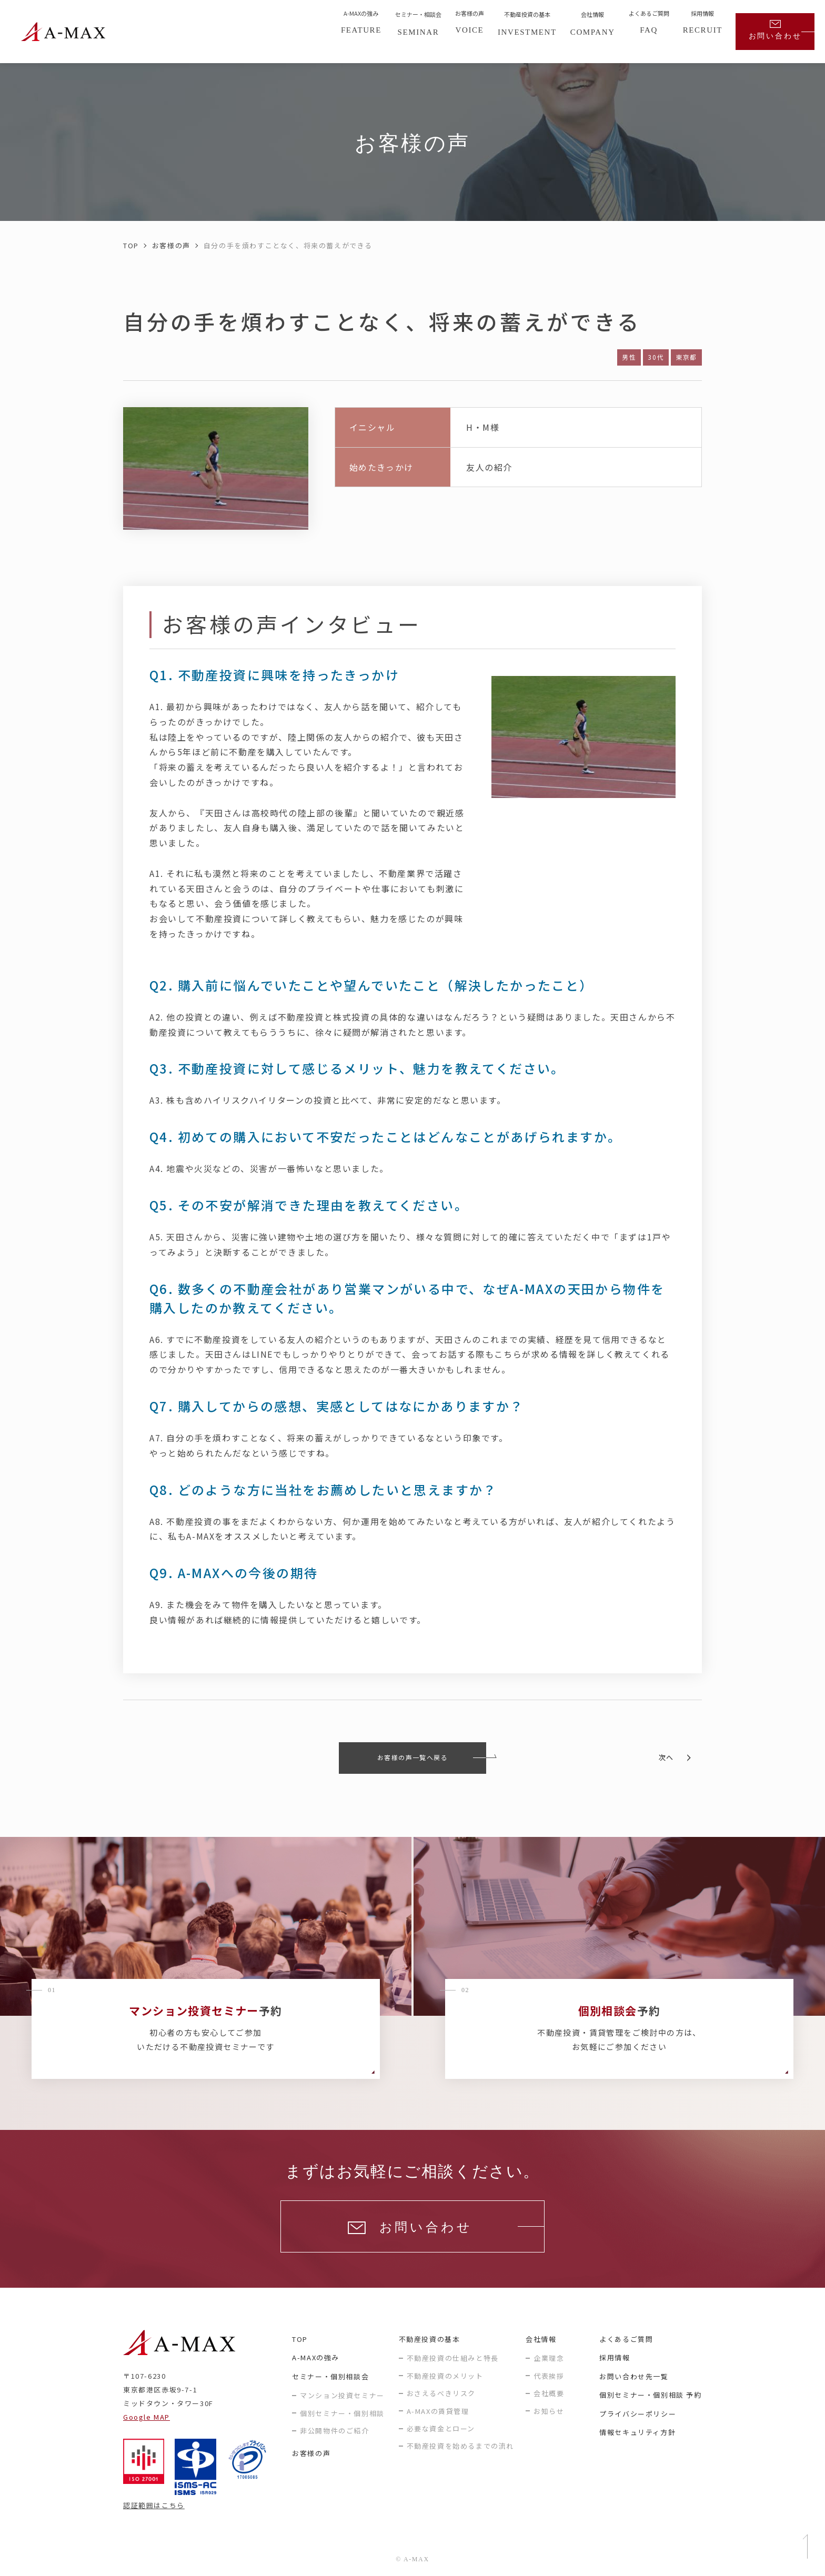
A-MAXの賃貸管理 (438, 2411)
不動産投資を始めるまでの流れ (460, 2446)
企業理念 (549, 2358)
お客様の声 (171, 245)
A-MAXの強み (315, 2357)
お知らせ (549, 2411)
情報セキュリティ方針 (637, 2432)
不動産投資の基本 (429, 2339)
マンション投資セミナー (342, 2395)
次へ (666, 1757)
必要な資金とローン (441, 2428)
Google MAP (146, 2417)
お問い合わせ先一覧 (633, 2376)
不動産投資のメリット (445, 2376)
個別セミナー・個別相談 (342, 2413)
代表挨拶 (549, 2376)
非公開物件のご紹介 (334, 2431)
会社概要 (549, 2393)
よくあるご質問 (626, 2339)
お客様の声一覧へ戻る (412, 1757)
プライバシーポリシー (637, 2414)
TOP (131, 245)
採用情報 (614, 2357)
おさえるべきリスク (441, 2393)
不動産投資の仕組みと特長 (453, 2358)
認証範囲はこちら (154, 2505)
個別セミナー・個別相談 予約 (650, 2395)
